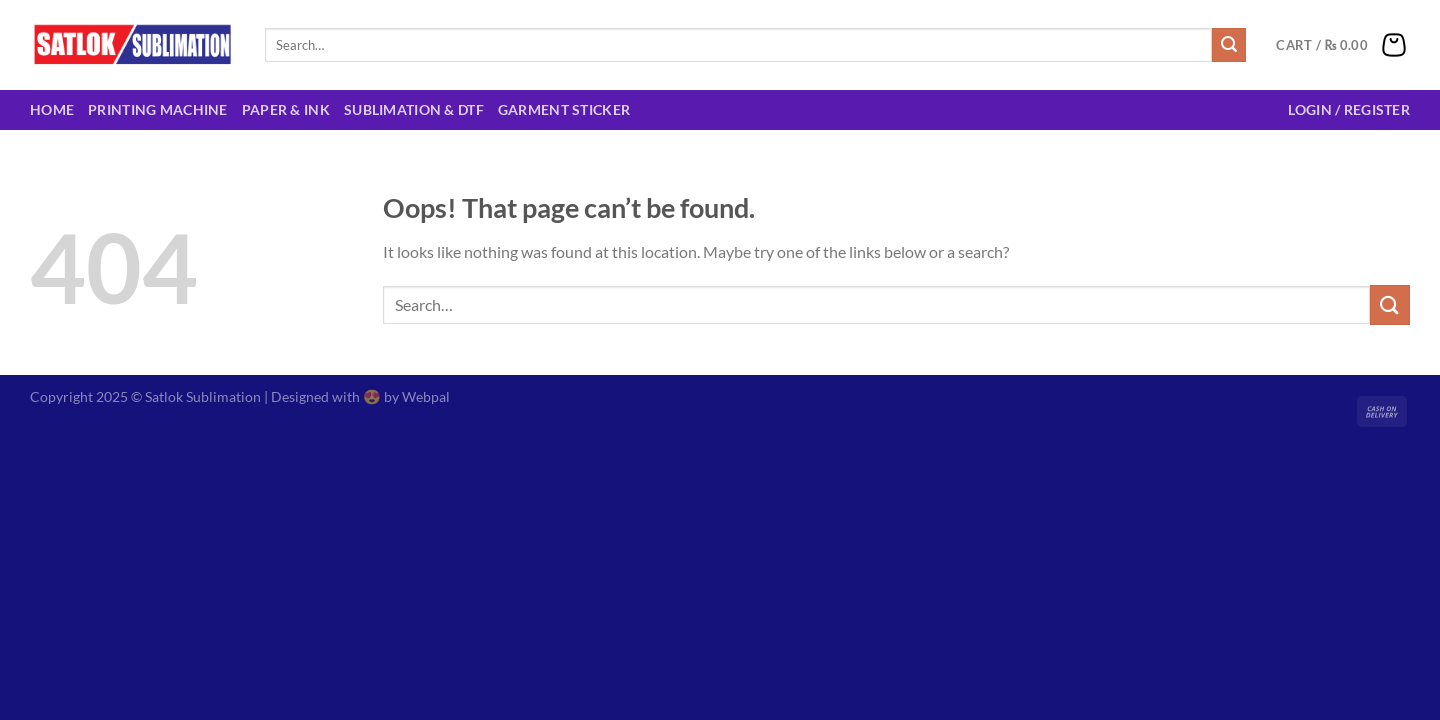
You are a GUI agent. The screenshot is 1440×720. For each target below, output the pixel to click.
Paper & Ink (286, 109)
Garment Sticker (564, 109)
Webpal (426, 396)
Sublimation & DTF (414, 109)
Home (52, 109)
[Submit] (1229, 45)
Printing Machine (158, 109)
